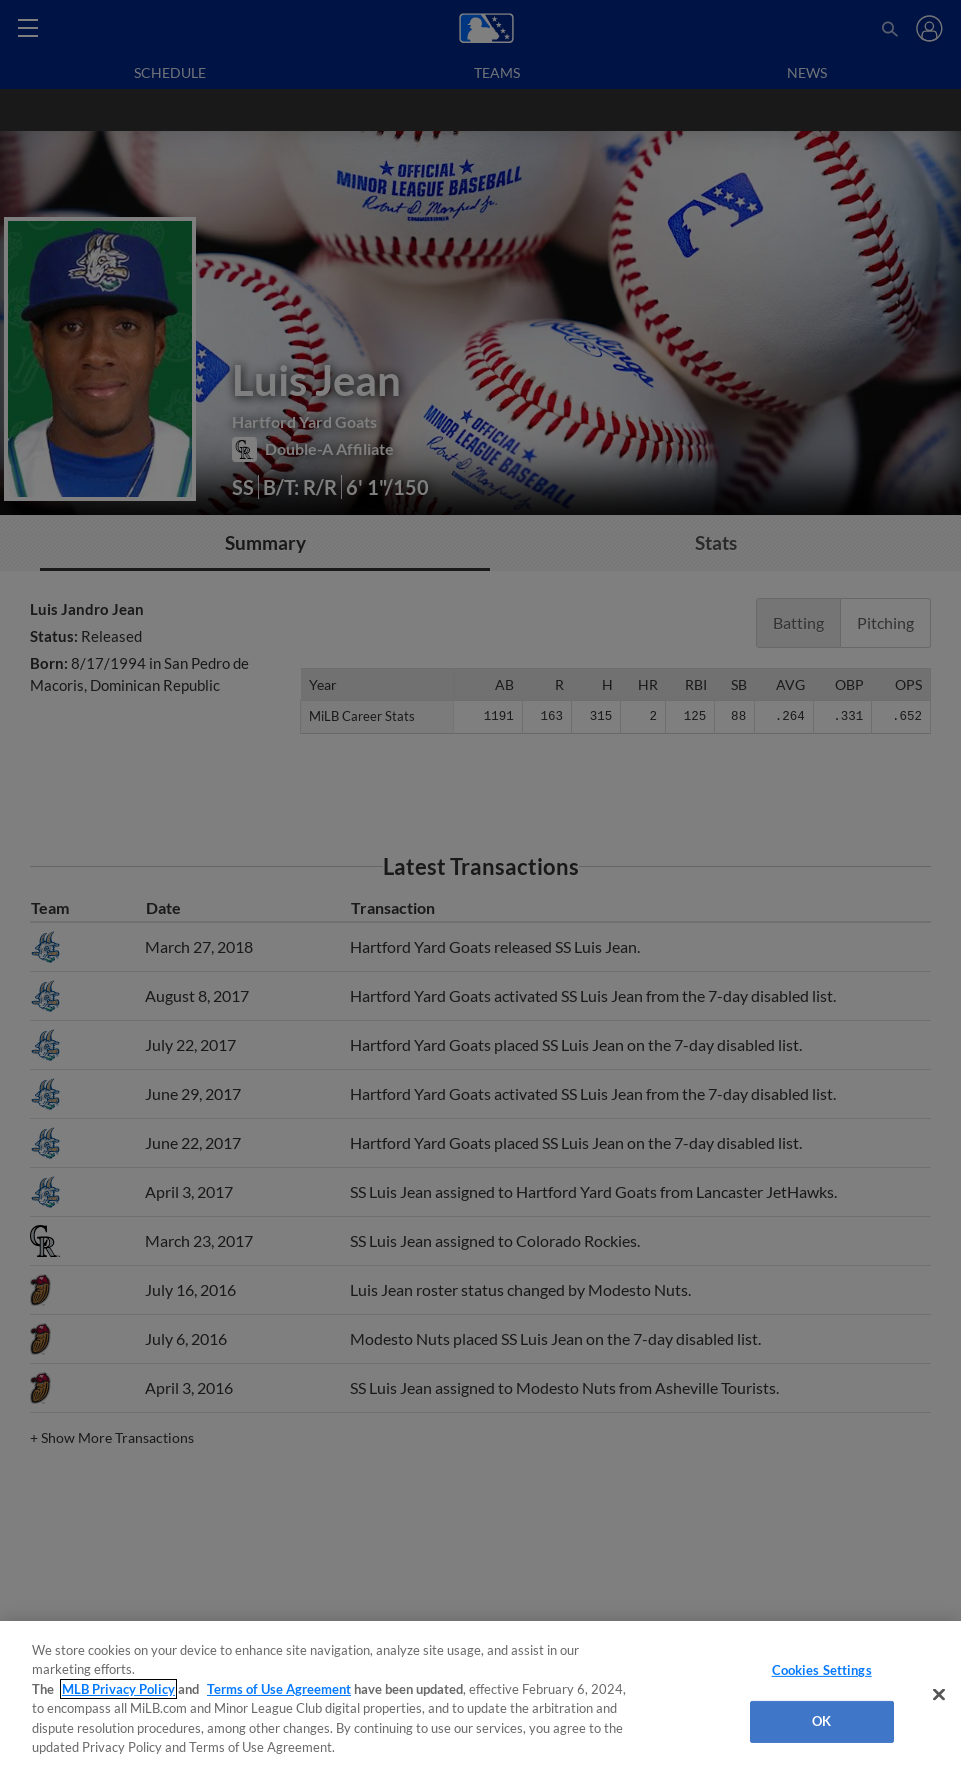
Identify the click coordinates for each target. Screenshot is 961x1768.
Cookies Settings (822, 1670)
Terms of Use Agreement (279, 1689)
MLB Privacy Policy (118, 1689)
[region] (480, 1694)
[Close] (939, 1695)
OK (821, 1721)
